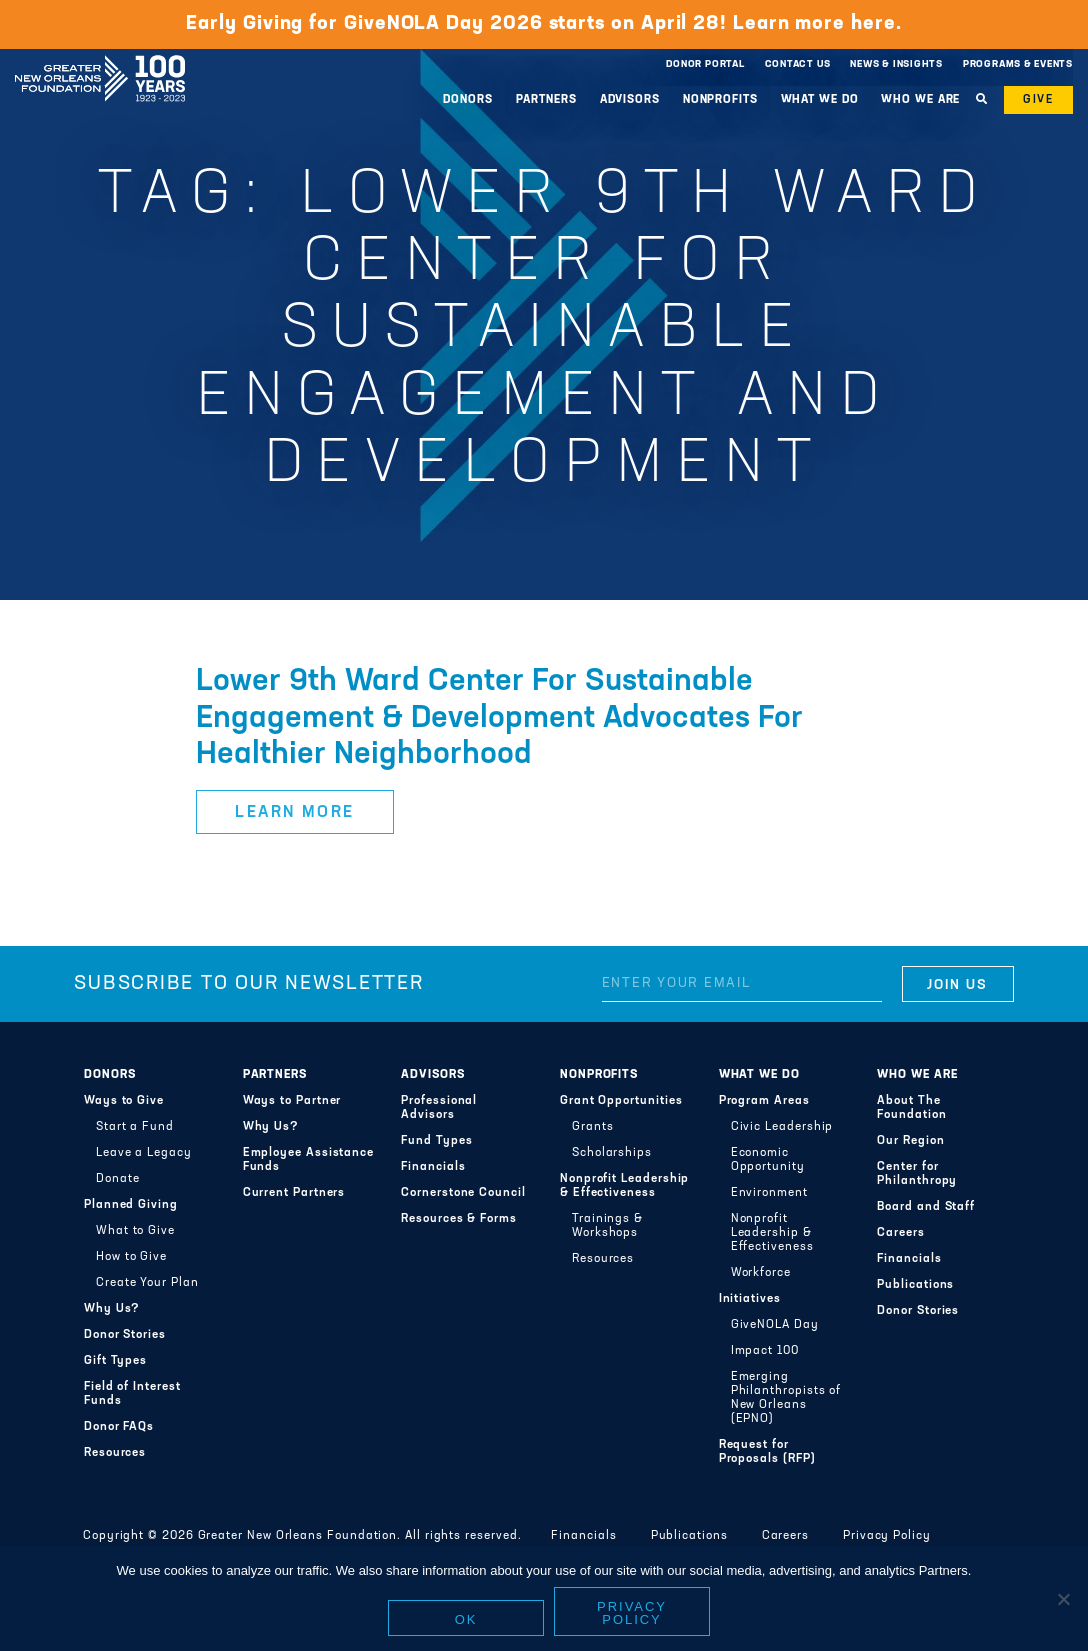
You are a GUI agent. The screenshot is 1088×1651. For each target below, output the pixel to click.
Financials (433, 1167)
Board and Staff (926, 1207)
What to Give (135, 1231)
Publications (915, 1285)
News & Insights (896, 64)
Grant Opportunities (621, 1101)
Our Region (910, 1141)
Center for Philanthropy (917, 1174)
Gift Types (115, 1361)
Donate (118, 1179)
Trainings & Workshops (607, 1226)
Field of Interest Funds (132, 1394)
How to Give (131, 1257)
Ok (466, 1619)
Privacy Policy (887, 1536)
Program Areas (764, 1101)
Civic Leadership (782, 1127)
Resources (115, 1453)
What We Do (820, 100)
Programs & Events (1018, 64)
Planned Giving (131, 1205)
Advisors (630, 100)
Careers (900, 1233)
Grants (593, 1127)
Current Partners (294, 1193)
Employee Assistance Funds (309, 1160)
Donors (467, 100)
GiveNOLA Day (775, 1325)
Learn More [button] (295, 813)
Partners (546, 100)
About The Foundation (911, 1108)
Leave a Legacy (144, 1153)
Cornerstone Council (463, 1193)
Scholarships (612, 1153)
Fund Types (436, 1141)
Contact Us (798, 64)
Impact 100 (765, 1351)
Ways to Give (124, 1101)
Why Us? (112, 1309)
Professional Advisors (439, 1108)
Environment (769, 1193)
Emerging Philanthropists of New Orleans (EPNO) (786, 1398)
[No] (1063, 1599)
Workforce (761, 1273)
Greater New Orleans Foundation (100, 59)
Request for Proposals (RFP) (767, 1452)
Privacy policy (632, 1613)
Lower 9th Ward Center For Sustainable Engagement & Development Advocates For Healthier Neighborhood (499, 718)
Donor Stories (125, 1335)
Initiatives (750, 1299)
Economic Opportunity (768, 1160)
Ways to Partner (292, 1101)
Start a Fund (135, 1127)
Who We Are (920, 100)
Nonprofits (720, 100)
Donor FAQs (119, 1427)
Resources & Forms (459, 1219)
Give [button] (1038, 100)
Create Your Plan (147, 1283)
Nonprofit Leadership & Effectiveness (624, 1186)
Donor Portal (705, 64)
